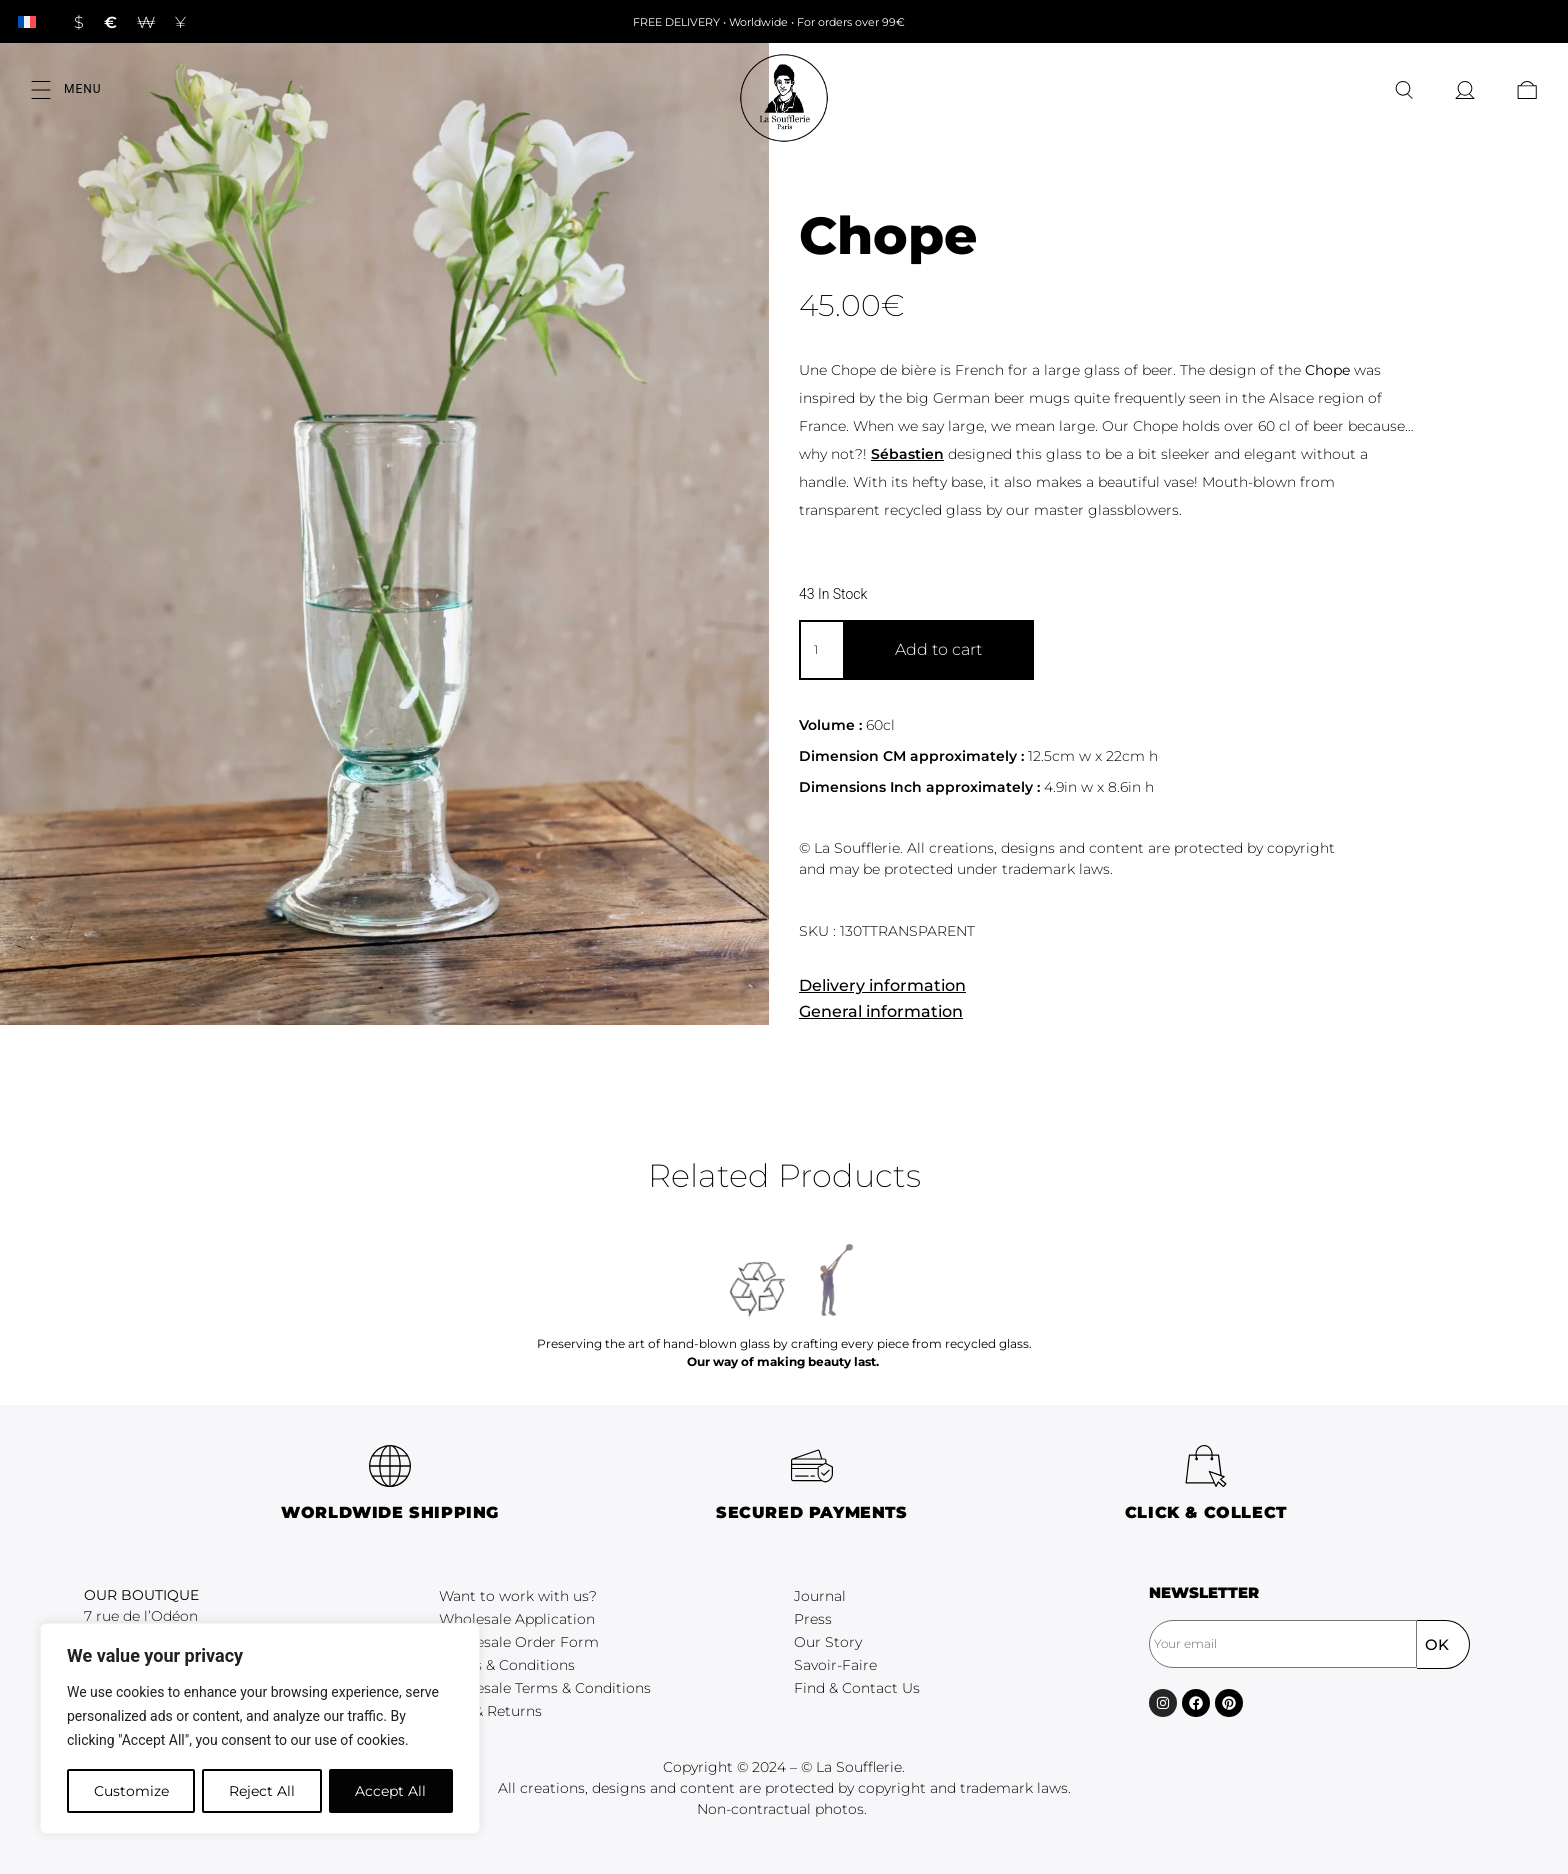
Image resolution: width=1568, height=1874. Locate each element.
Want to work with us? (518, 1596)
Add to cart (938, 649)
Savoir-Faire (835, 1665)
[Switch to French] (27, 21)
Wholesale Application (517, 1619)
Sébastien (907, 454)
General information (881, 1011)
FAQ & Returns (490, 1711)
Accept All (391, 1791)
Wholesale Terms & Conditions (545, 1688)
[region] (260, 1729)
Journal (820, 1596)
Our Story (828, 1642)
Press (813, 1619)
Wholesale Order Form (519, 1642)
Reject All (262, 1791)
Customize (130, 1791)
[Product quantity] (821, 650)
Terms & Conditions (507, 1665)
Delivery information (882, 985)
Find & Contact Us (857, 1688)
